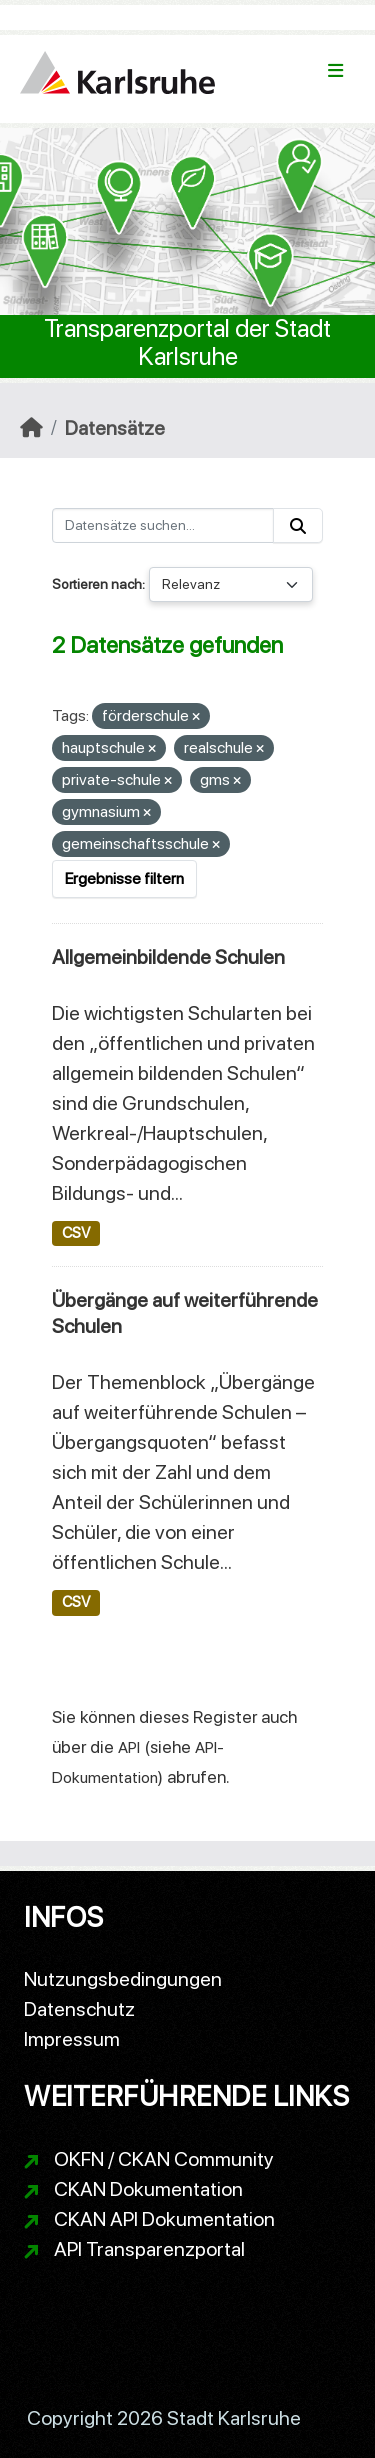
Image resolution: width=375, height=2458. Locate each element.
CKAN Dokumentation (148, 2189)
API (129, 1747)
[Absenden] (298, 525)
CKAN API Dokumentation (164, 2219)
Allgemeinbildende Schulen (168, 957)
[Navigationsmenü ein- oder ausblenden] (335, 71)
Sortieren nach (97, 584)
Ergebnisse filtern (124, 878)
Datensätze (115, 428)
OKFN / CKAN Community (164, 2159)
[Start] (31, 428)
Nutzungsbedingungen (123, 1979)
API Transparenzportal (149, 2249)
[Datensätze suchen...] (163, 525)
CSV (76, 1233)
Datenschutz (79, 2009)
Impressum (72, 2039)
